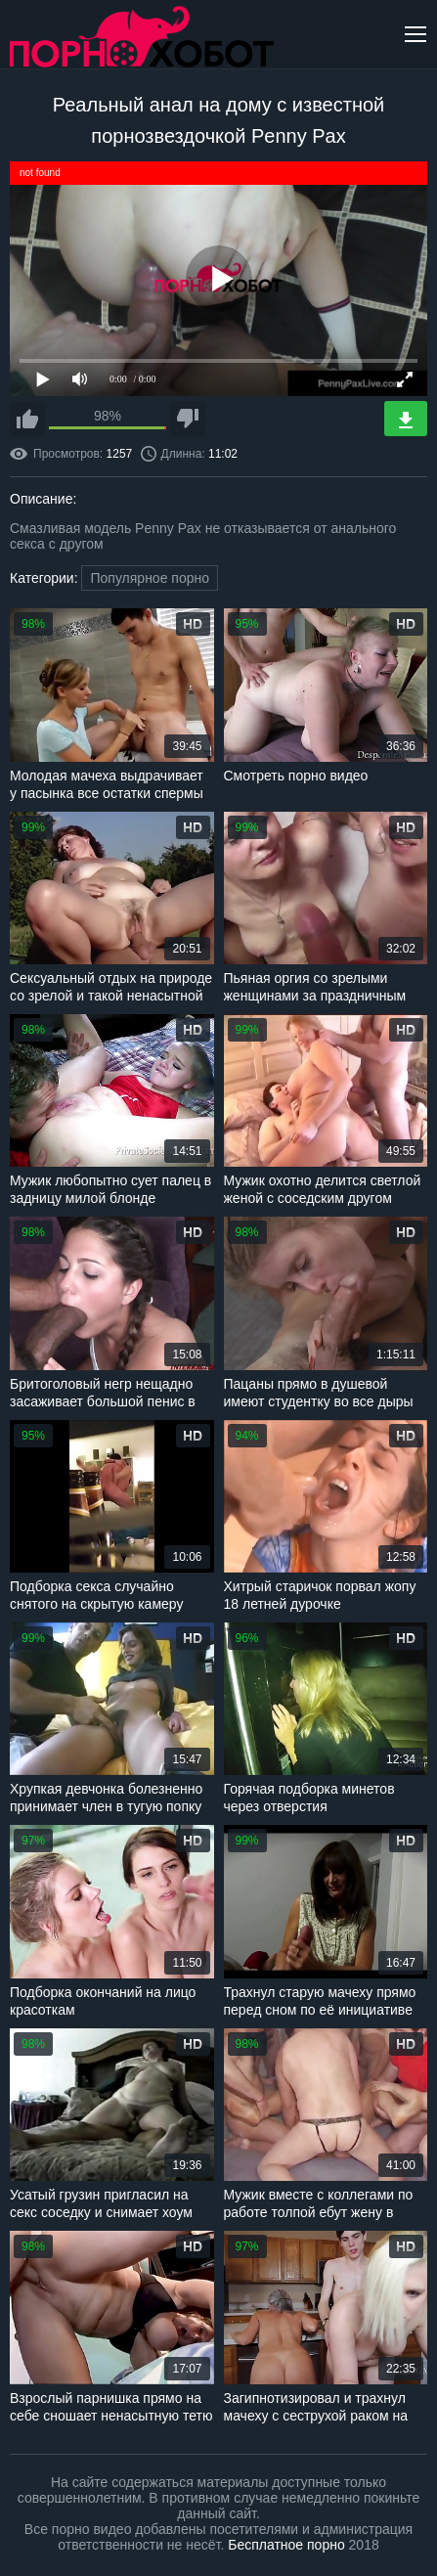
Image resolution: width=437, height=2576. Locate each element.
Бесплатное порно (286, 2545)
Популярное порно (149, 578)
